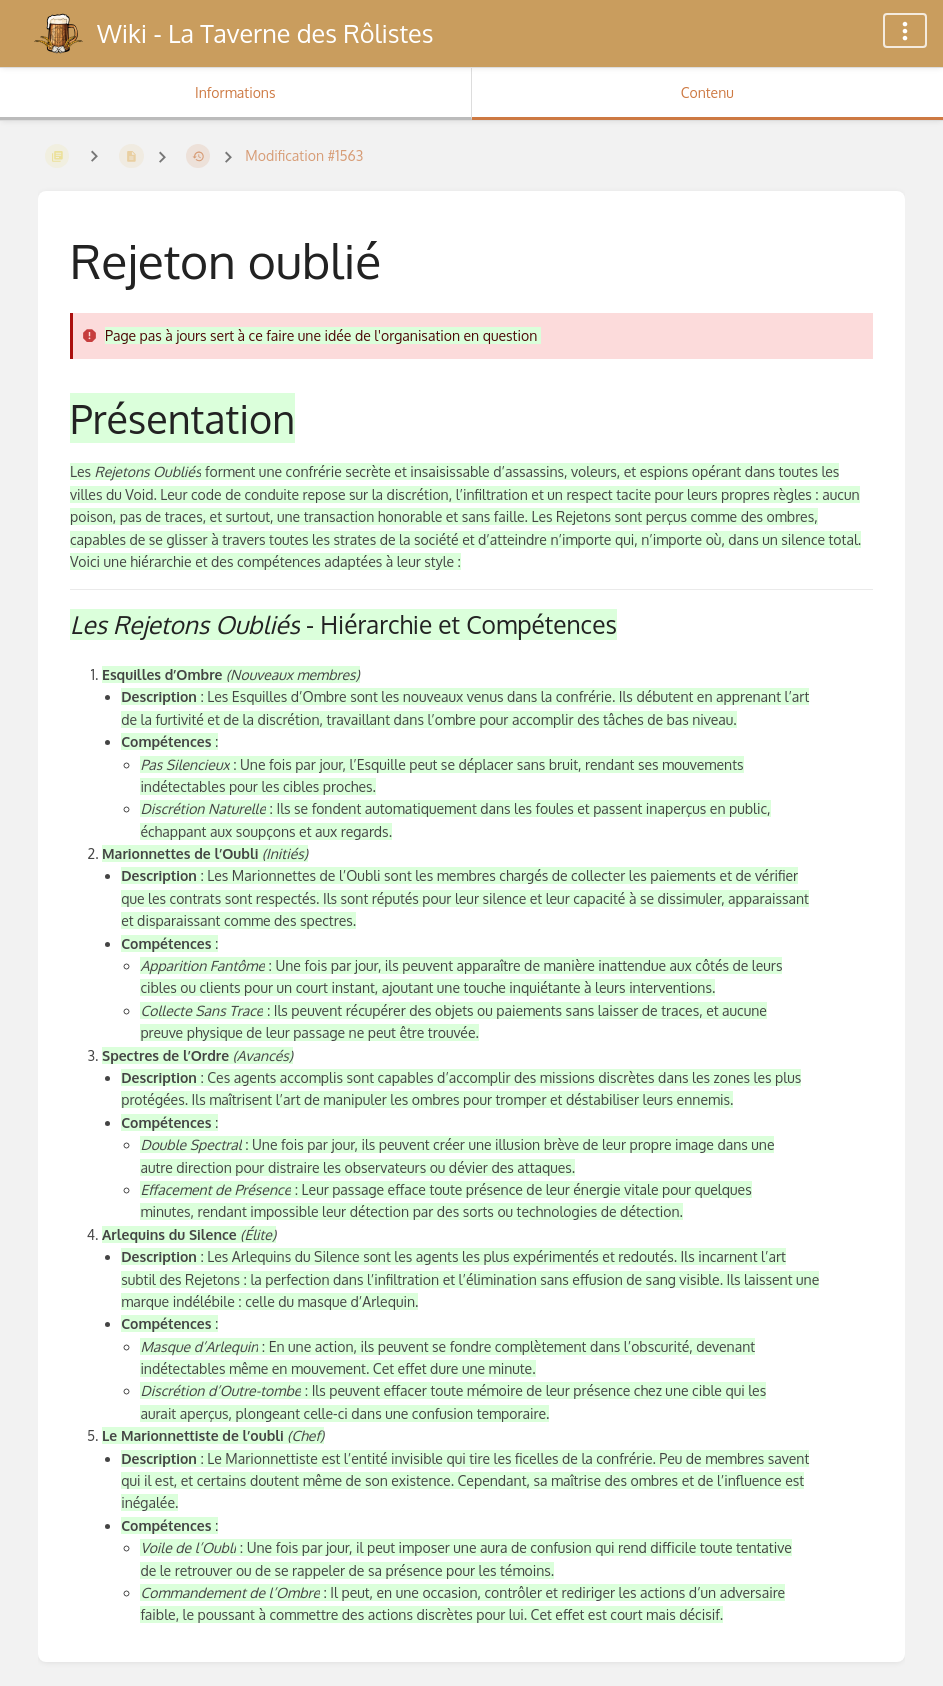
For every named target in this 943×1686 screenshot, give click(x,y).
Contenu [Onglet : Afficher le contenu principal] (707, 92)
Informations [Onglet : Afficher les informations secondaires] (235, 92)
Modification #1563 (304, 155)
